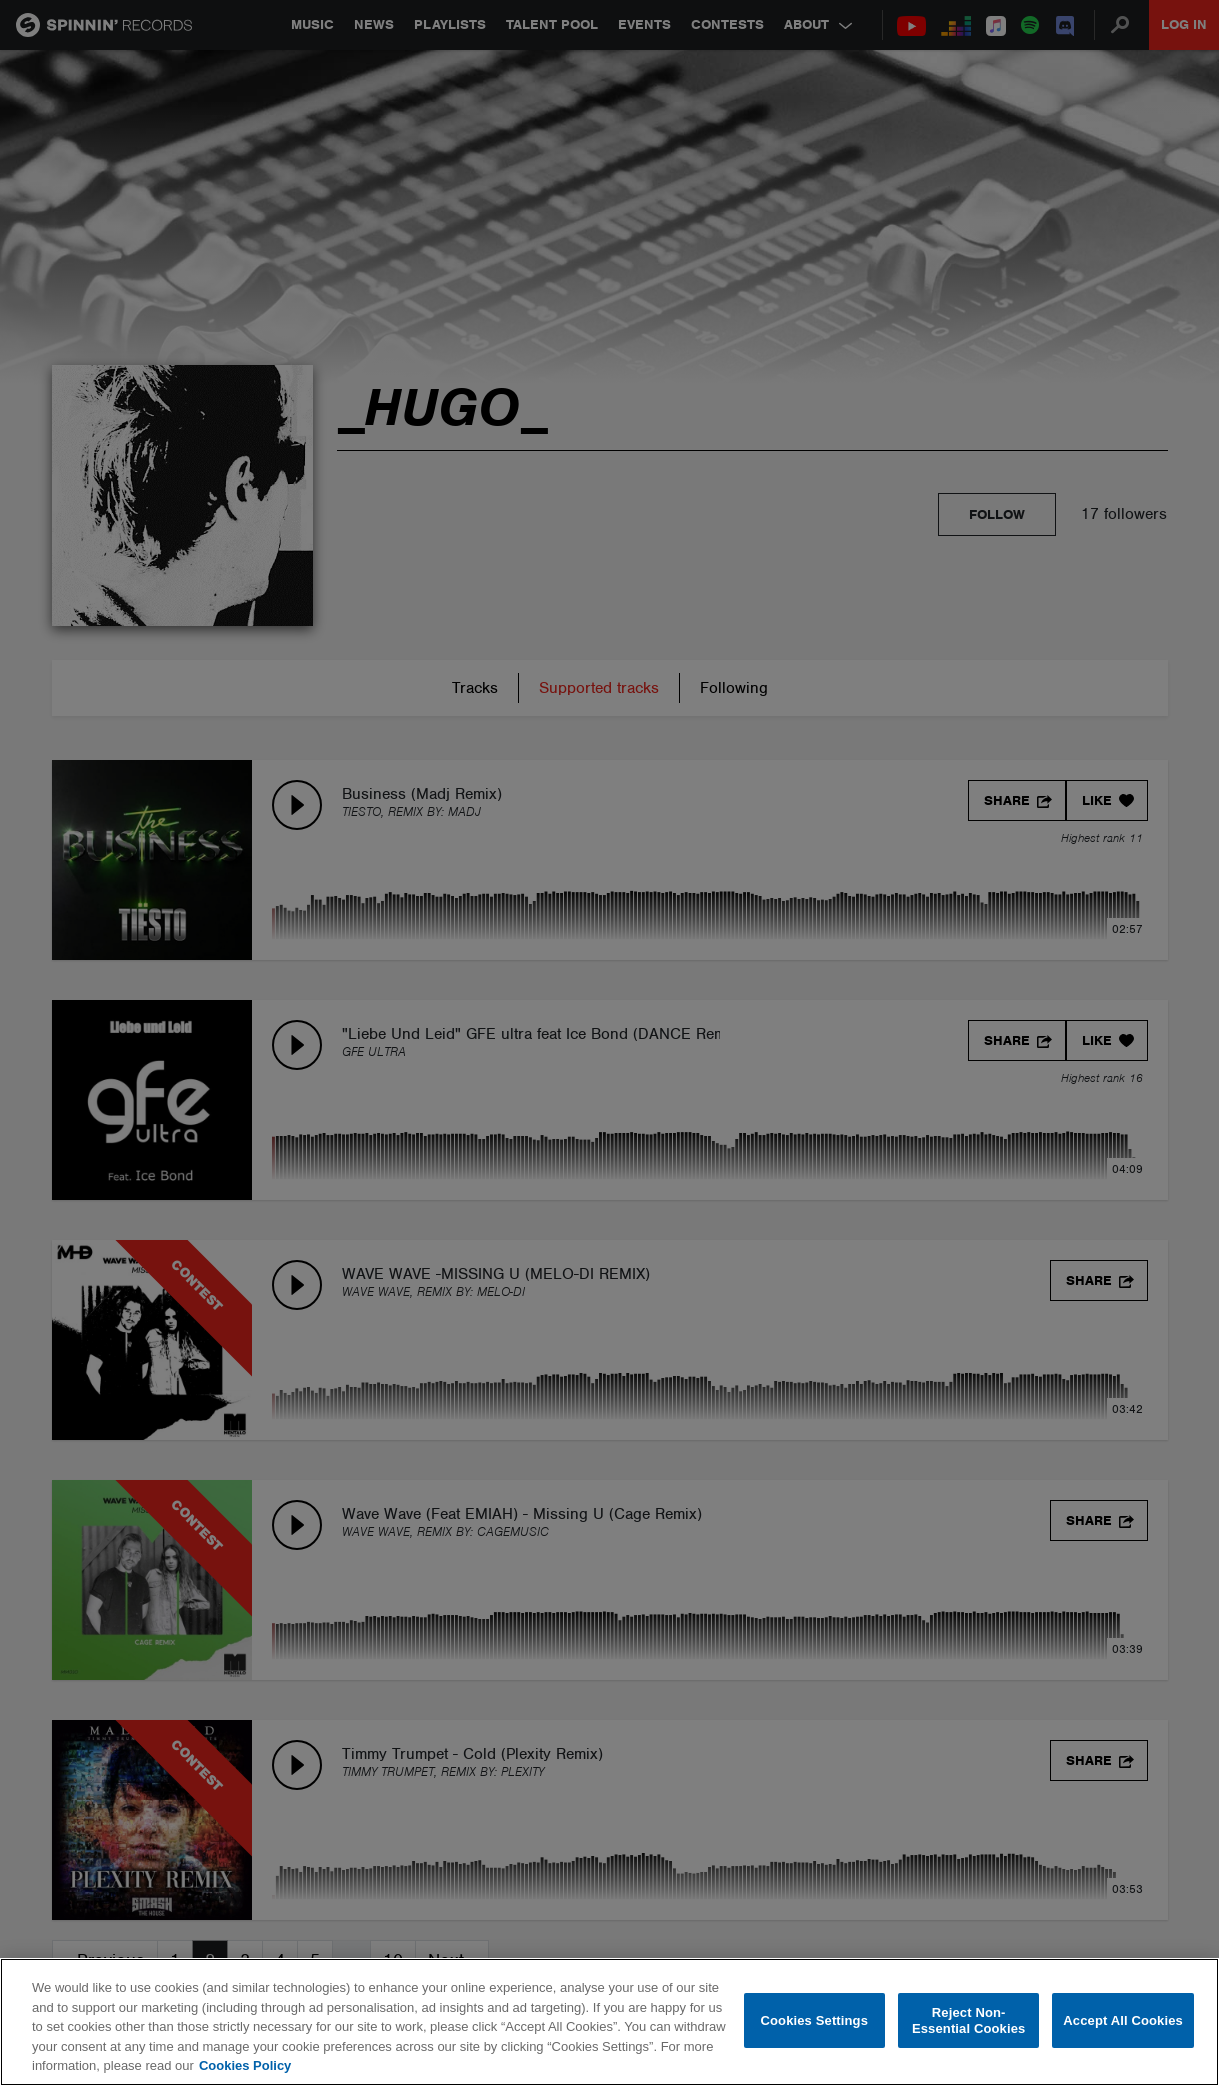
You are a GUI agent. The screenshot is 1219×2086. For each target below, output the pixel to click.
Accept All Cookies (1123, 2020)
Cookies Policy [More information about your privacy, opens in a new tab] (245, 2065)
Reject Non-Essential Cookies (968, 2020)
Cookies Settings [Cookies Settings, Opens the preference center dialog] (815, 2020)
